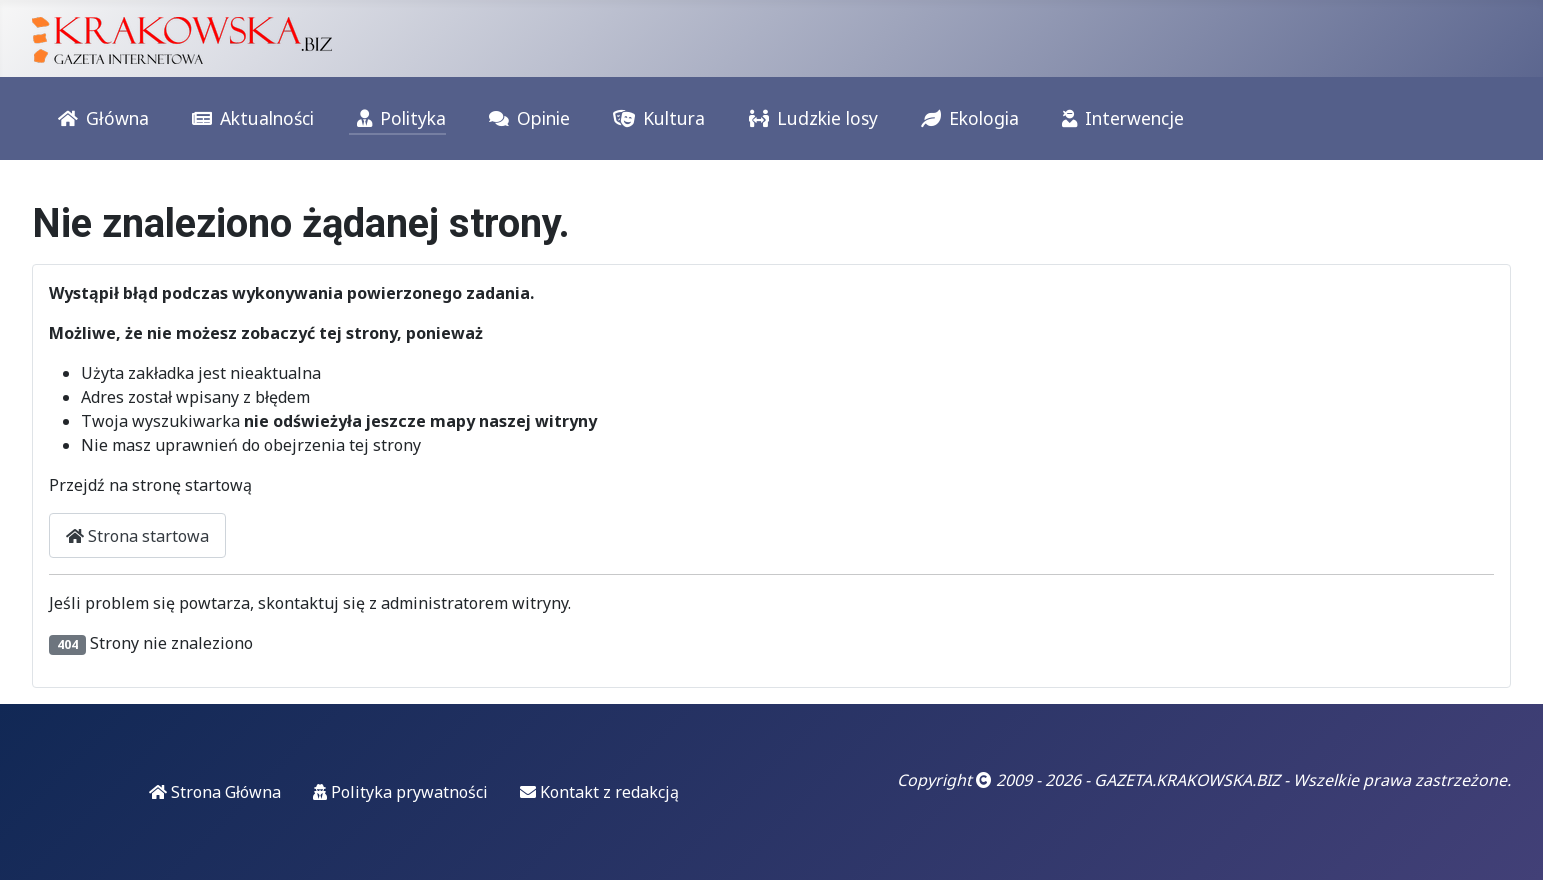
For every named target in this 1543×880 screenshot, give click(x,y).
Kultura (655, 119)
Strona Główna (215, 792)
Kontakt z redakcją (599, 792)
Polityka (397, 119)
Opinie (525, 119)
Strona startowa (137, 536)
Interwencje (1119, 119)
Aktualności (249, 119)
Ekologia (966, 119)
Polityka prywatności (400, 792)
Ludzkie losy (809, 119)
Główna (99, 119)
